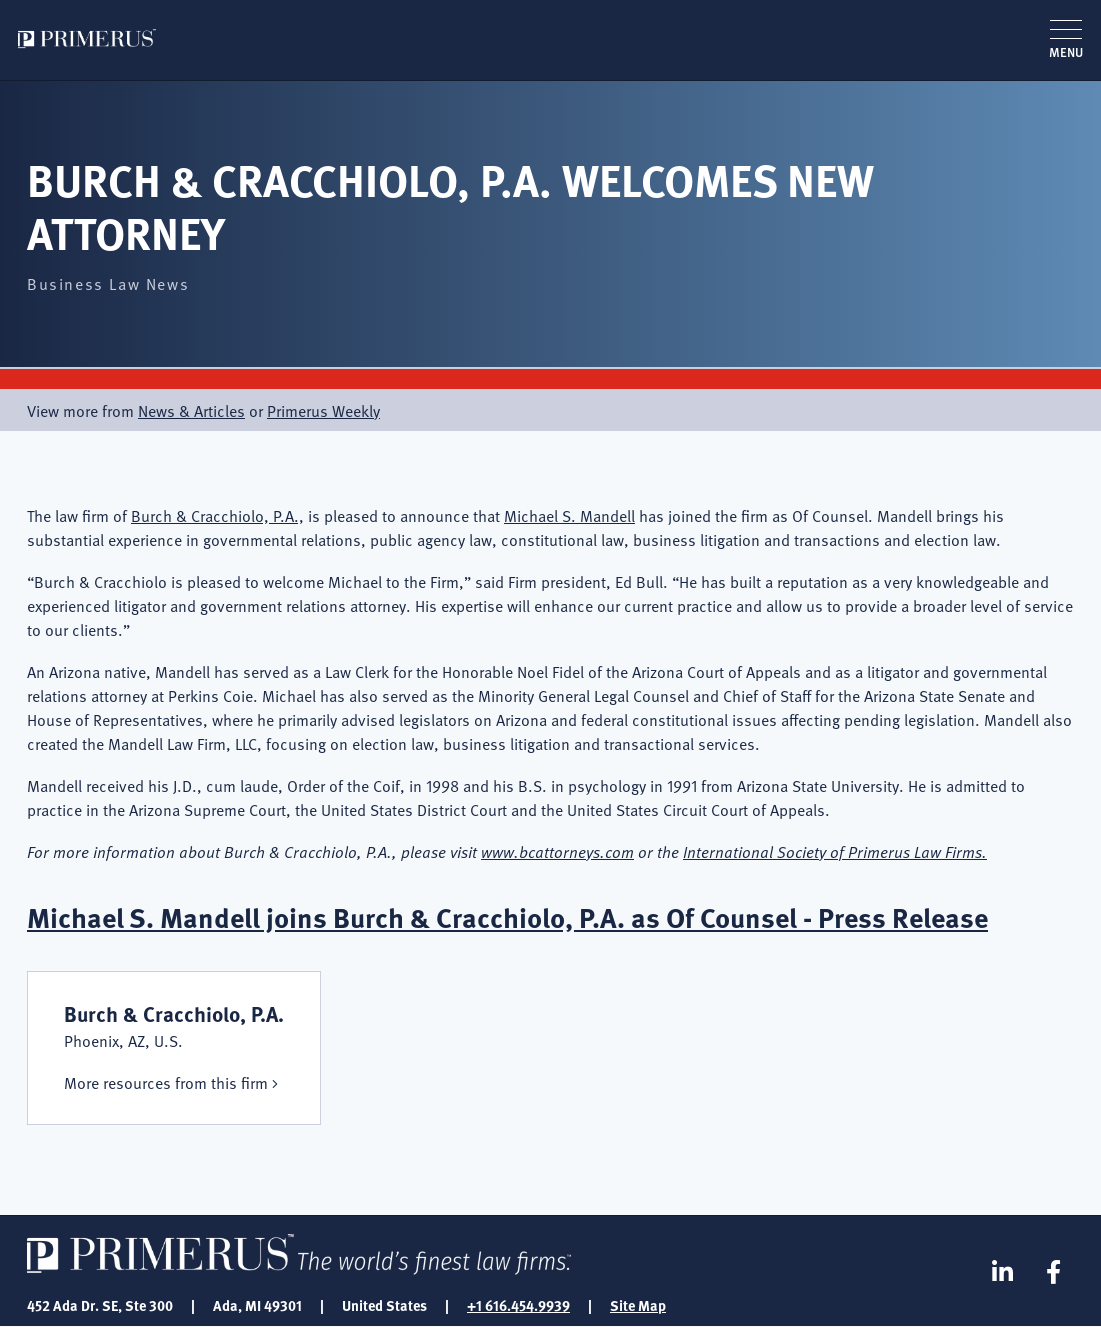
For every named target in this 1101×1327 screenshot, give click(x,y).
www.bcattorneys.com (557, 851)
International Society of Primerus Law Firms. (835, 851)
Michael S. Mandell (569, 515)
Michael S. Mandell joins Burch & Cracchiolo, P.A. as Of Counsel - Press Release (507, 916)
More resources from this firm (166, 1082)
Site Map (638, 1305)
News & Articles (191, 410)
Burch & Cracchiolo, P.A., (217, 515)
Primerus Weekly (323, 410)
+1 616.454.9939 (518, 1305)
